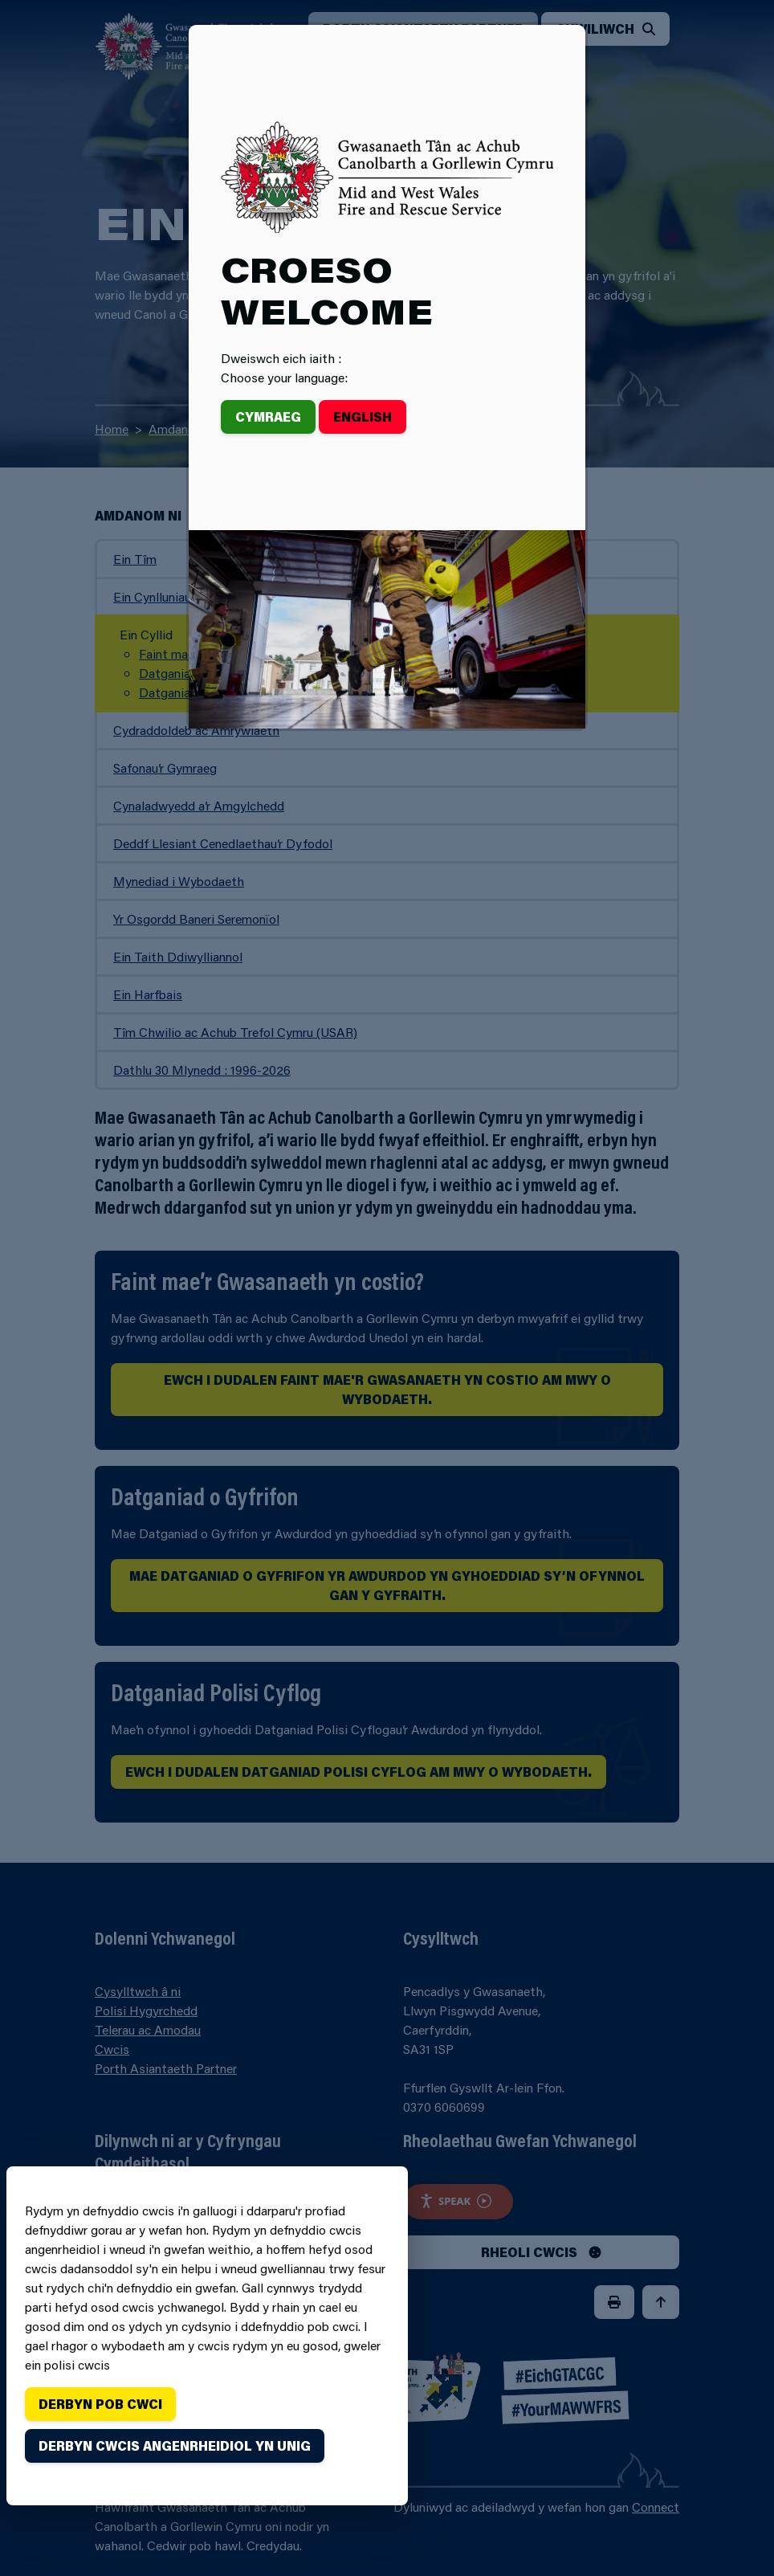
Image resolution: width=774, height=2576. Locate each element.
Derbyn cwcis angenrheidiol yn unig (175, 2445)
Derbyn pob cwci (100, 2403)
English (362, 416)
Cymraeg (268, 416)
